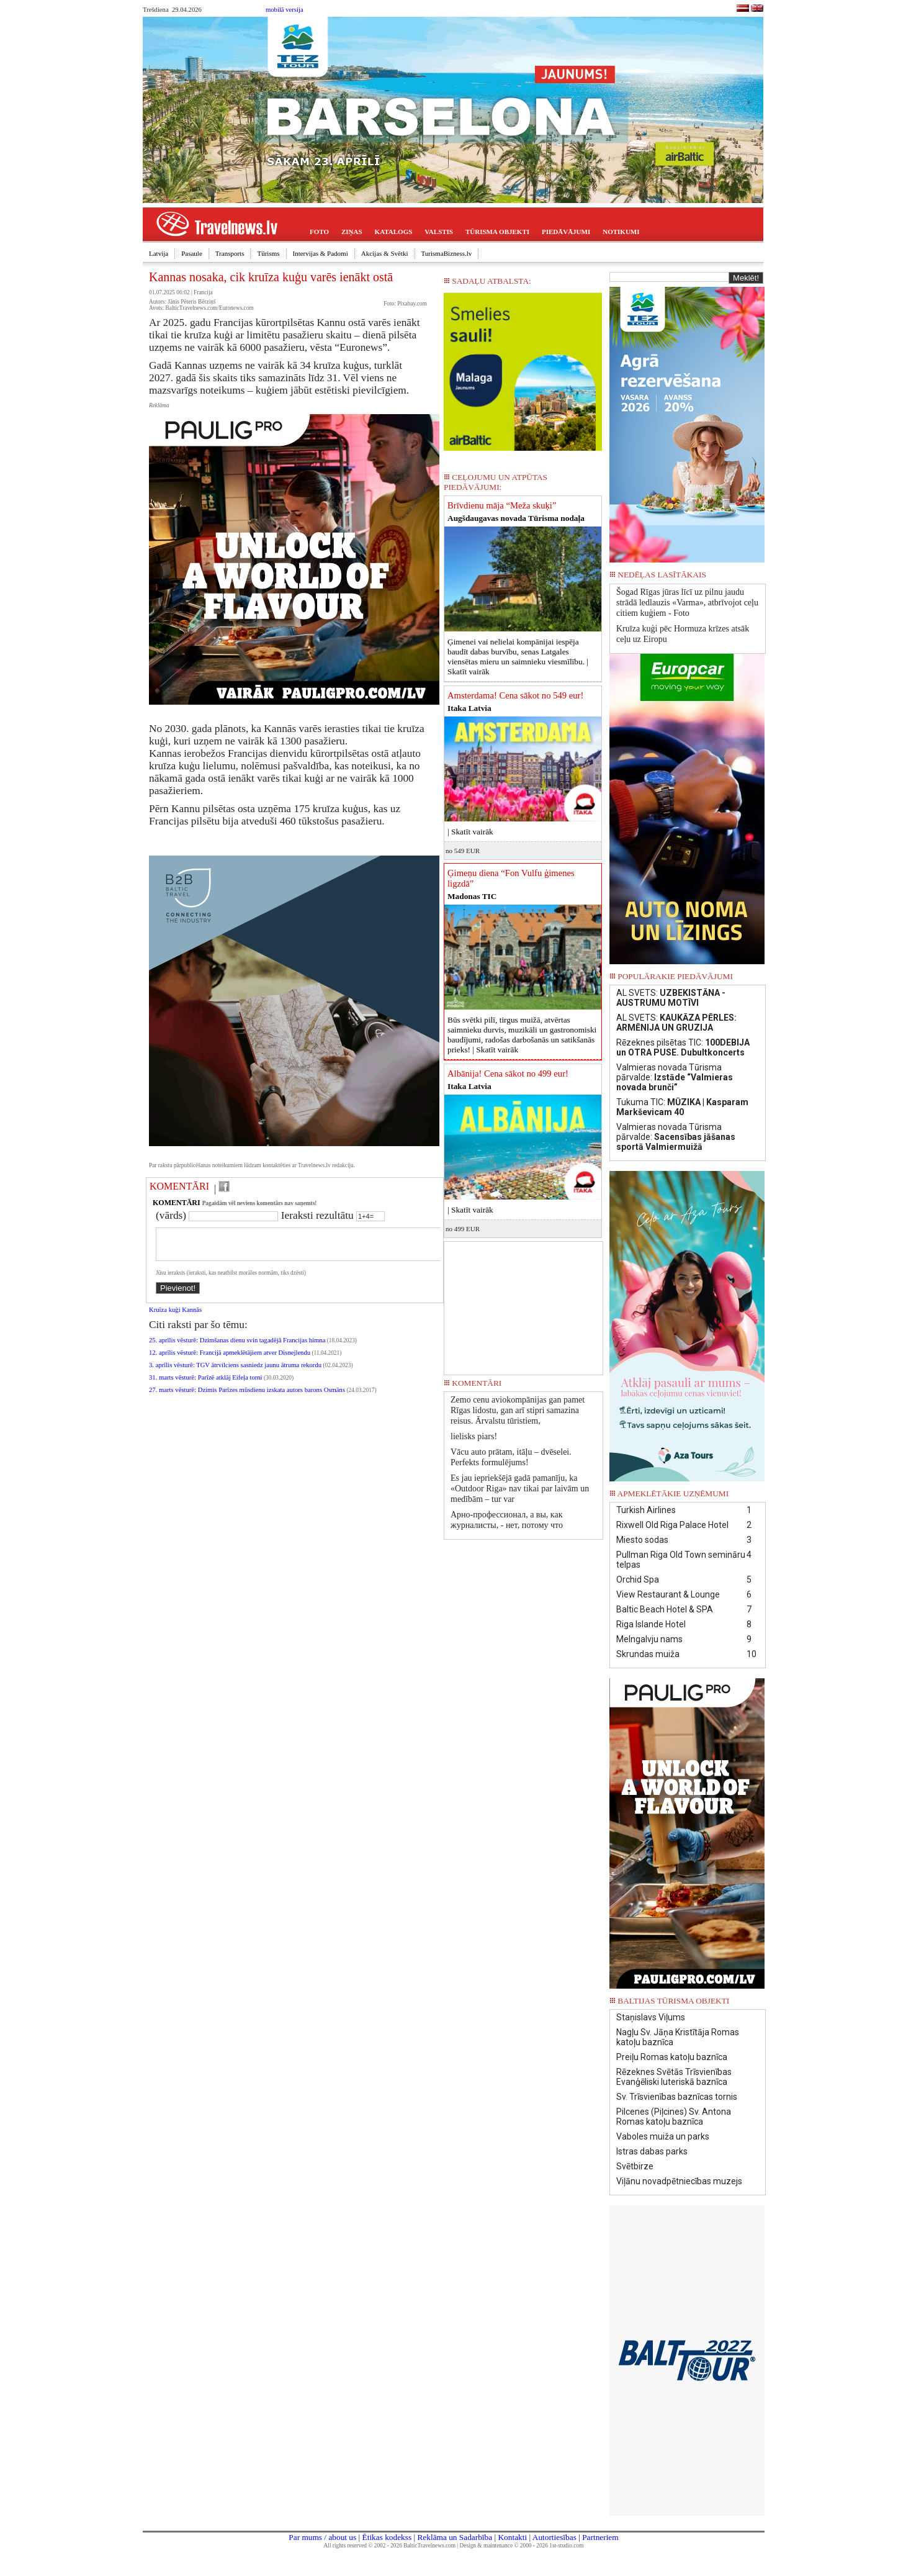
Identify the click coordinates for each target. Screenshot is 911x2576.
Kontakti (512, 2537)
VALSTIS (438, 231)
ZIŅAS (351, 231)
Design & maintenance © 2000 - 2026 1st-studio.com (522, 2545)
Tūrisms (268, 253)
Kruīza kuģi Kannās (175, 1317)
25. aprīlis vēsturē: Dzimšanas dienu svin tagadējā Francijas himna (237, 1347)
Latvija (158, 253)
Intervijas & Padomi (320, 253)
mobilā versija (284, 9)
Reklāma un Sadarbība (454, 2537)
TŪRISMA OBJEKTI (497, 231)
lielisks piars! (474, 1436)
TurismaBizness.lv (446, 253)
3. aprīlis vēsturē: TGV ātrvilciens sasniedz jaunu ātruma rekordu (235, 1372)
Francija (203, 292)
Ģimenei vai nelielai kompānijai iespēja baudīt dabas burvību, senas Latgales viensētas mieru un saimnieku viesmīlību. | (517, 656)
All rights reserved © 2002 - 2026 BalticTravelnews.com (390, 2545)
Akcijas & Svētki (384, 253)
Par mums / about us (322, 2537)
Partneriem (600, 2537)
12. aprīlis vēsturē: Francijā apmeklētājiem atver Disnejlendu (229, 1360)
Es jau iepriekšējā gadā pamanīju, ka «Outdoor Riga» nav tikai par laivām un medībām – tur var (520, 1488)
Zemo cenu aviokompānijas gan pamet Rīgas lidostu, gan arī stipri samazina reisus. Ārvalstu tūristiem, (518, 1410)
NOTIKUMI (621, 231)
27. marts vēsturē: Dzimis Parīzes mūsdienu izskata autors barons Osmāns (247, 1397)
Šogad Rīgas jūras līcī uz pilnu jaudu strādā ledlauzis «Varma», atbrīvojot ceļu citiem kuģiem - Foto (687, 602)
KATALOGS (394, 231)
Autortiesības (554, 2537)
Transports (230, 253)
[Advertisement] (524, 1304)
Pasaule (191, 253)
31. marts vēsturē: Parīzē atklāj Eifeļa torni (206, 1384)
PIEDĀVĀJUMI (566, 231)
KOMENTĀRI (179, 1186)
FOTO (319, 231)
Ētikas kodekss (387, 2537)
